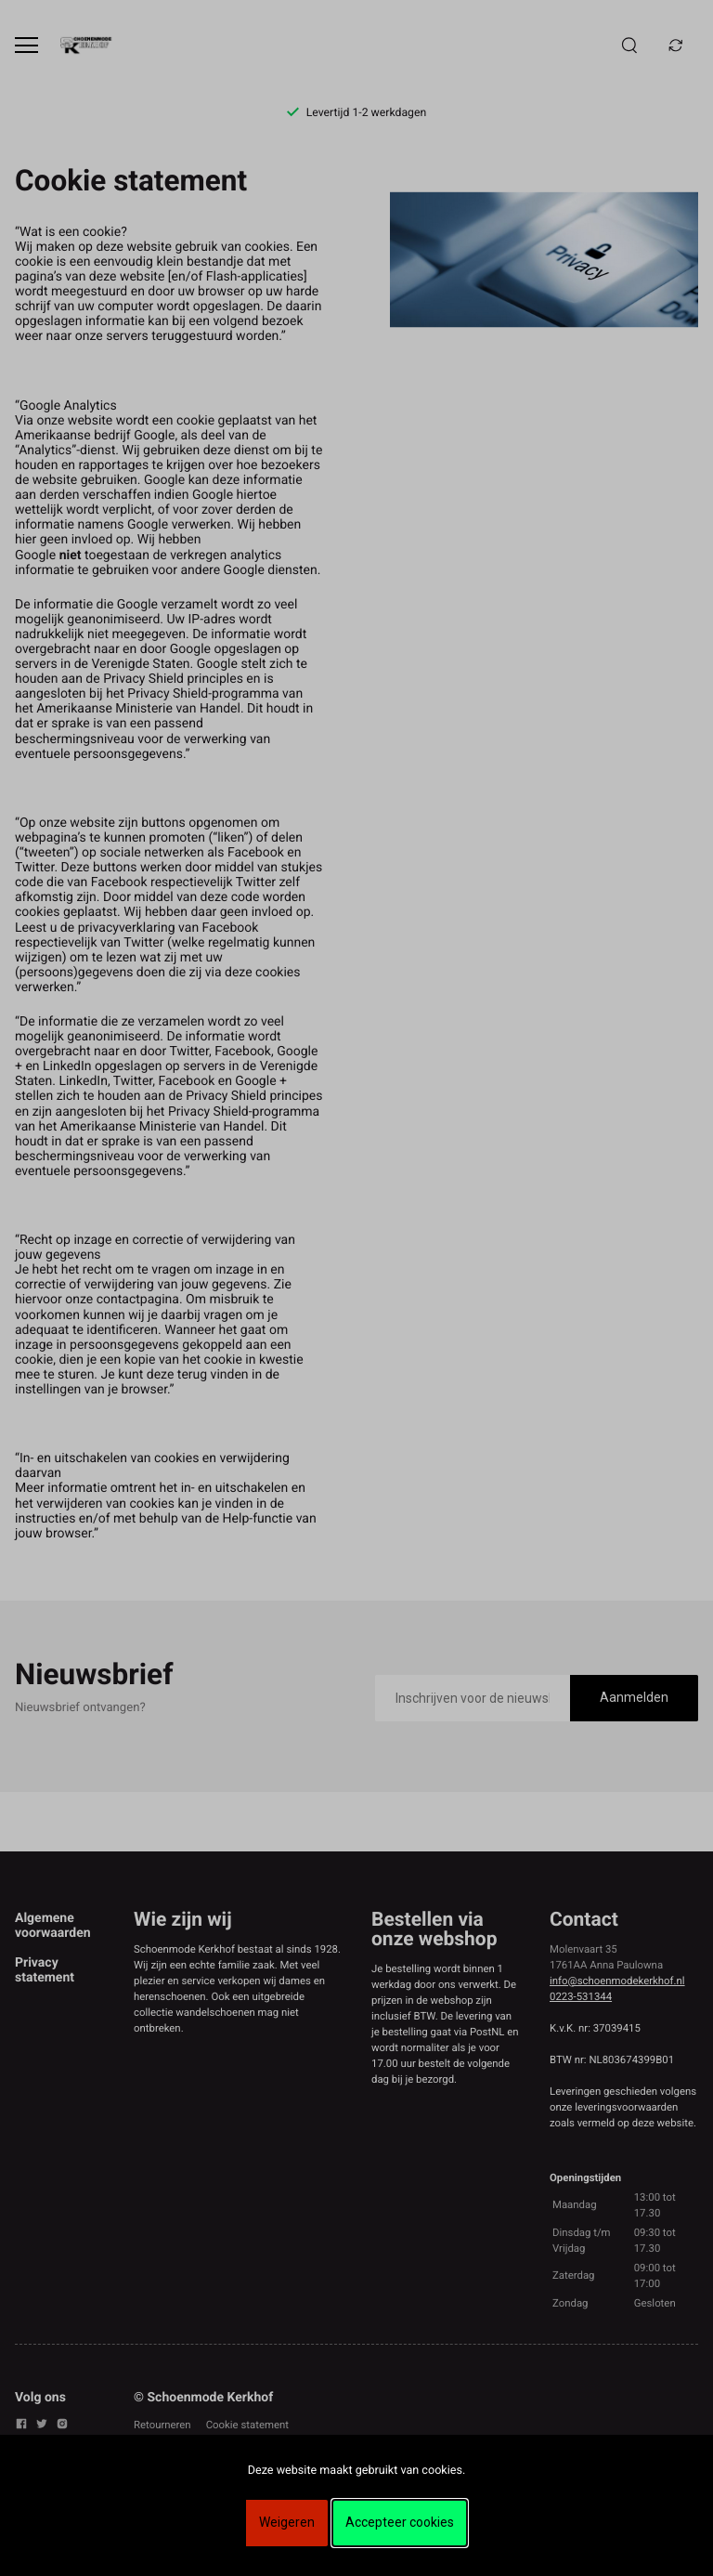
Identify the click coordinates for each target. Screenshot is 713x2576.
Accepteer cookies (399, 2522)
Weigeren (287, 2522)
